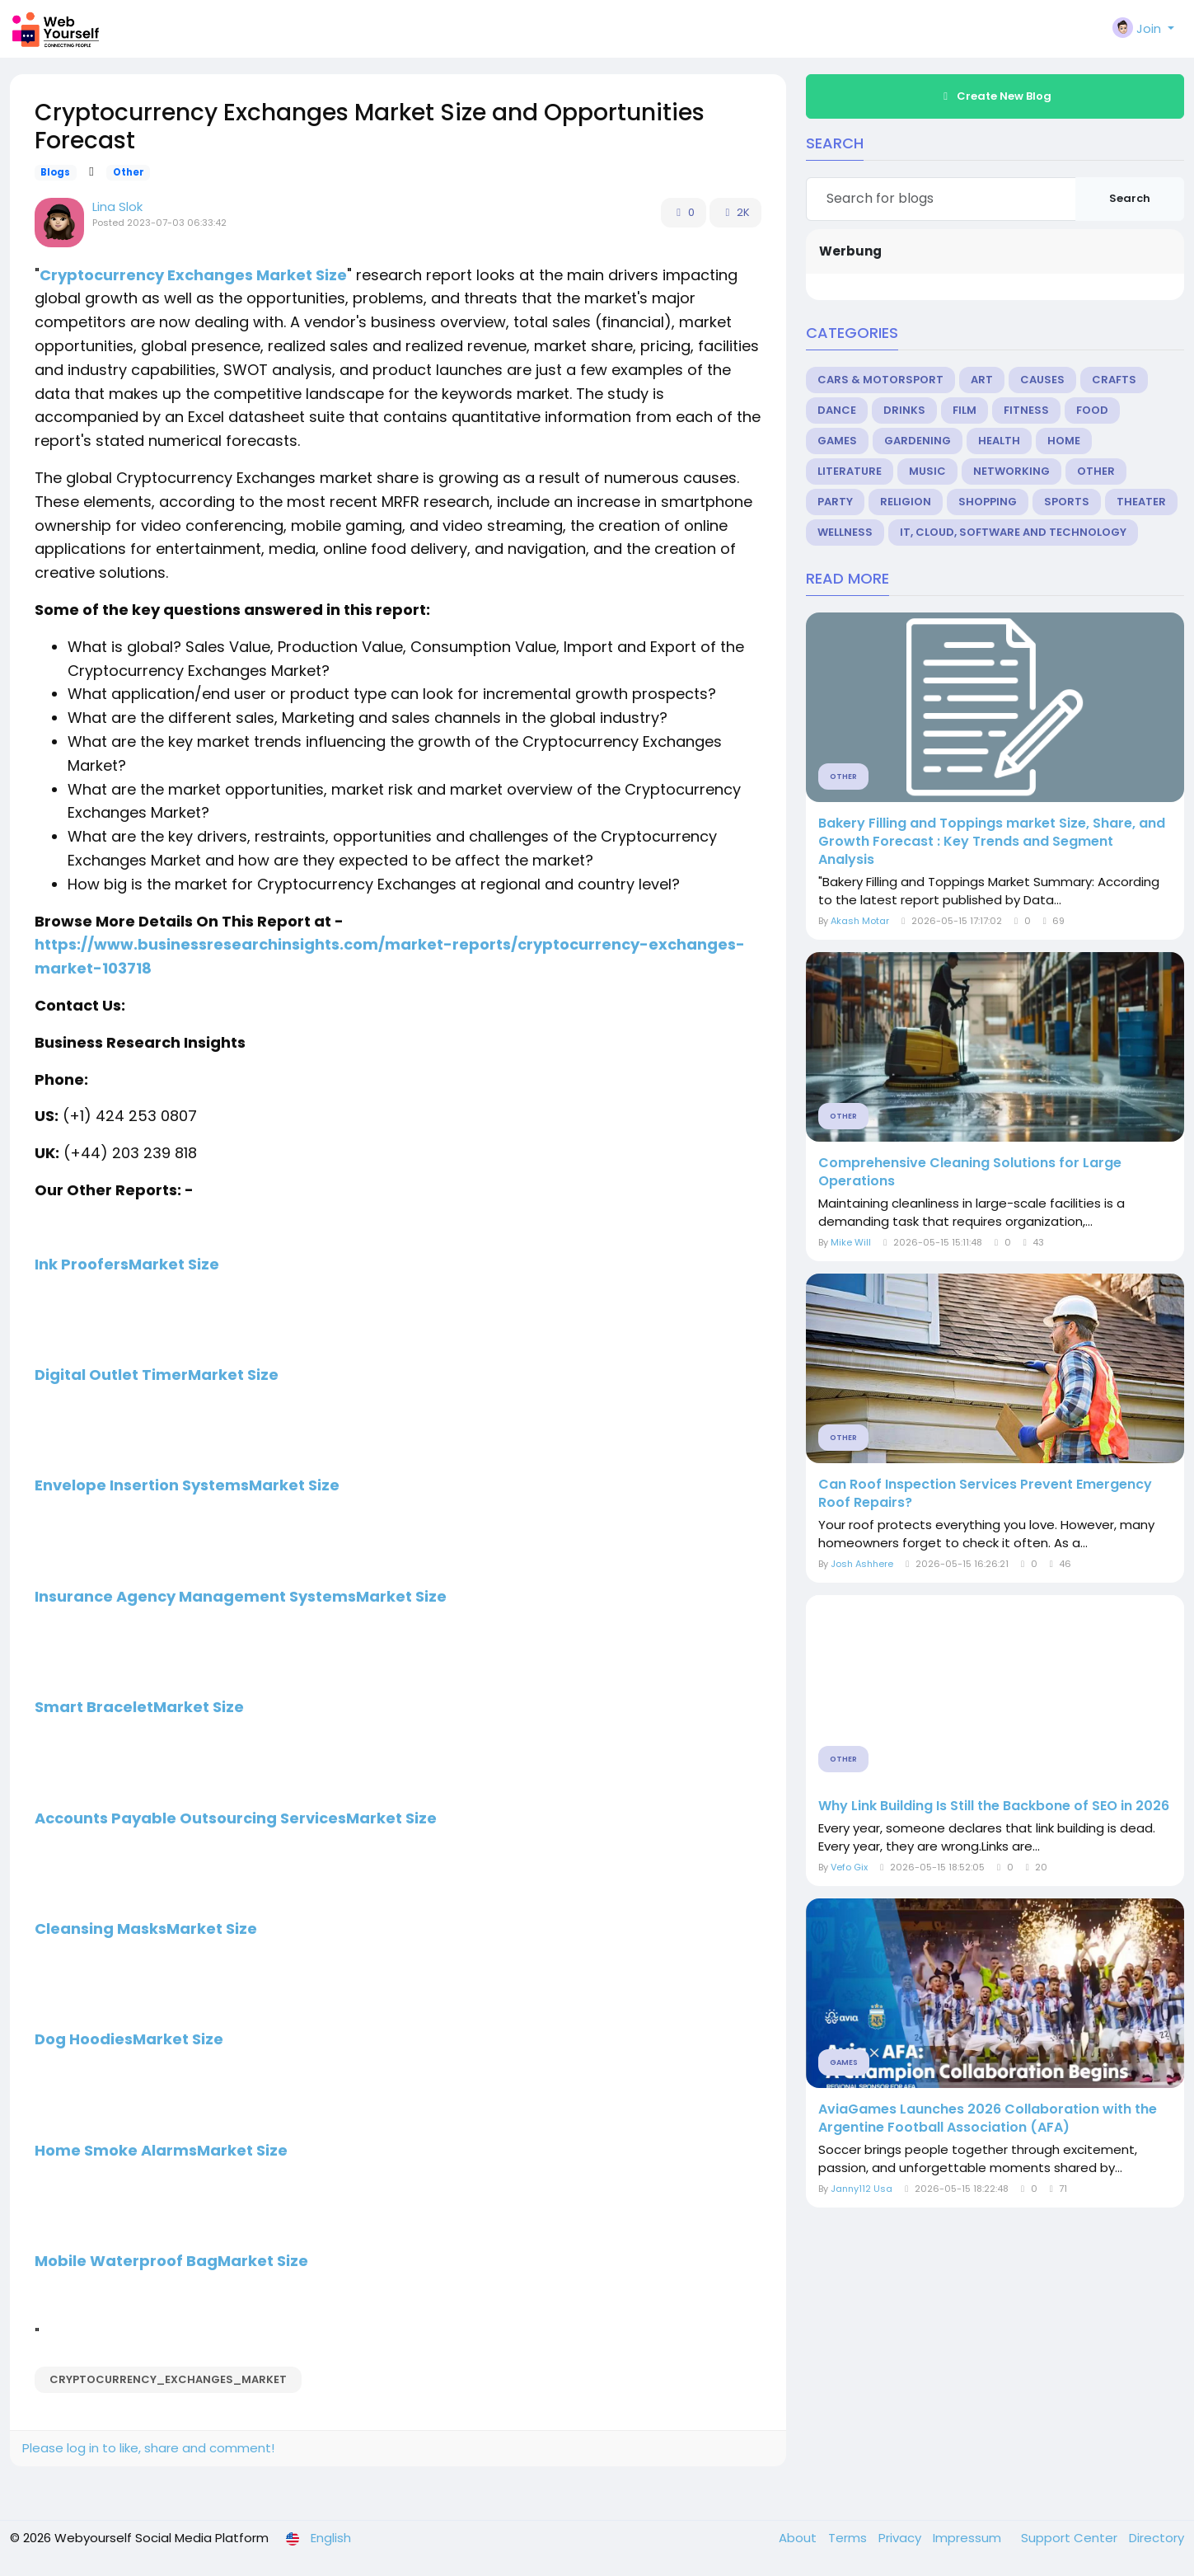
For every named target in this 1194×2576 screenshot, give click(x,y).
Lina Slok (117, 206)
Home (1063, 440)
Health (999, 440)
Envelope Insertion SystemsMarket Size (187, 1485)
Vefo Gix (849, 1867)
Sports (1066, 501)
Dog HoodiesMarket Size (129, 2039)
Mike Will (851, 1242)
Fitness (1026, 410)
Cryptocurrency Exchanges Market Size (193, 275)
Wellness (845, 532)
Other (128, 172)
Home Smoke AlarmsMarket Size (161, 2150)
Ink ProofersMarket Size (127, 1264)
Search (1129, 198)
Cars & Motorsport (880, 379)
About (799, 2537)
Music (927, 471)
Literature (849, 471)
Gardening (917, 440)
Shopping (987, 501)
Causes (1042, 379)
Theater (1141, 501)
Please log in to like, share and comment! (148, 2447)
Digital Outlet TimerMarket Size (157, 1374)
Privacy (901, 2537)
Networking (1011, 471)
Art (982, 379)
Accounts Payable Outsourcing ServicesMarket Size (236, 1818)
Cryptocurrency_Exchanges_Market (168, 2379)
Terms (849, 2537)
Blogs (55, 172)
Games (837, 440)
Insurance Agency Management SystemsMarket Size (241, 1596)
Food (1092, 410)
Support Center (1071, 2537)
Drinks (904, 410)
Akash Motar (860, 920)
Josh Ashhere (862, 1563)
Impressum (968, 2537)
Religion (905, 501)
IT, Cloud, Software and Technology (1013, 532)
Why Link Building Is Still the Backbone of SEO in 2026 (993, 1806)
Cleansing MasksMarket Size (146, 1928)
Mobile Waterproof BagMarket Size (171, 2260)
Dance (836, 410)
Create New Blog (995, 96)
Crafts (1114, 379)
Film (964, 410)
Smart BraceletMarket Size (139, 1706)
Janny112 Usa (861, 2188)
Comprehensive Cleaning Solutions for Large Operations (969, 1172)
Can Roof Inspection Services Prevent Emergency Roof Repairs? (985, 1494)
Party (835, 501)
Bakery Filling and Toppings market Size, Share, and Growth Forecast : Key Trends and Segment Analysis (991, 841)
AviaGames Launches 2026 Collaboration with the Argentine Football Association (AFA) (987, 2118)
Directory (1156, 2537)
